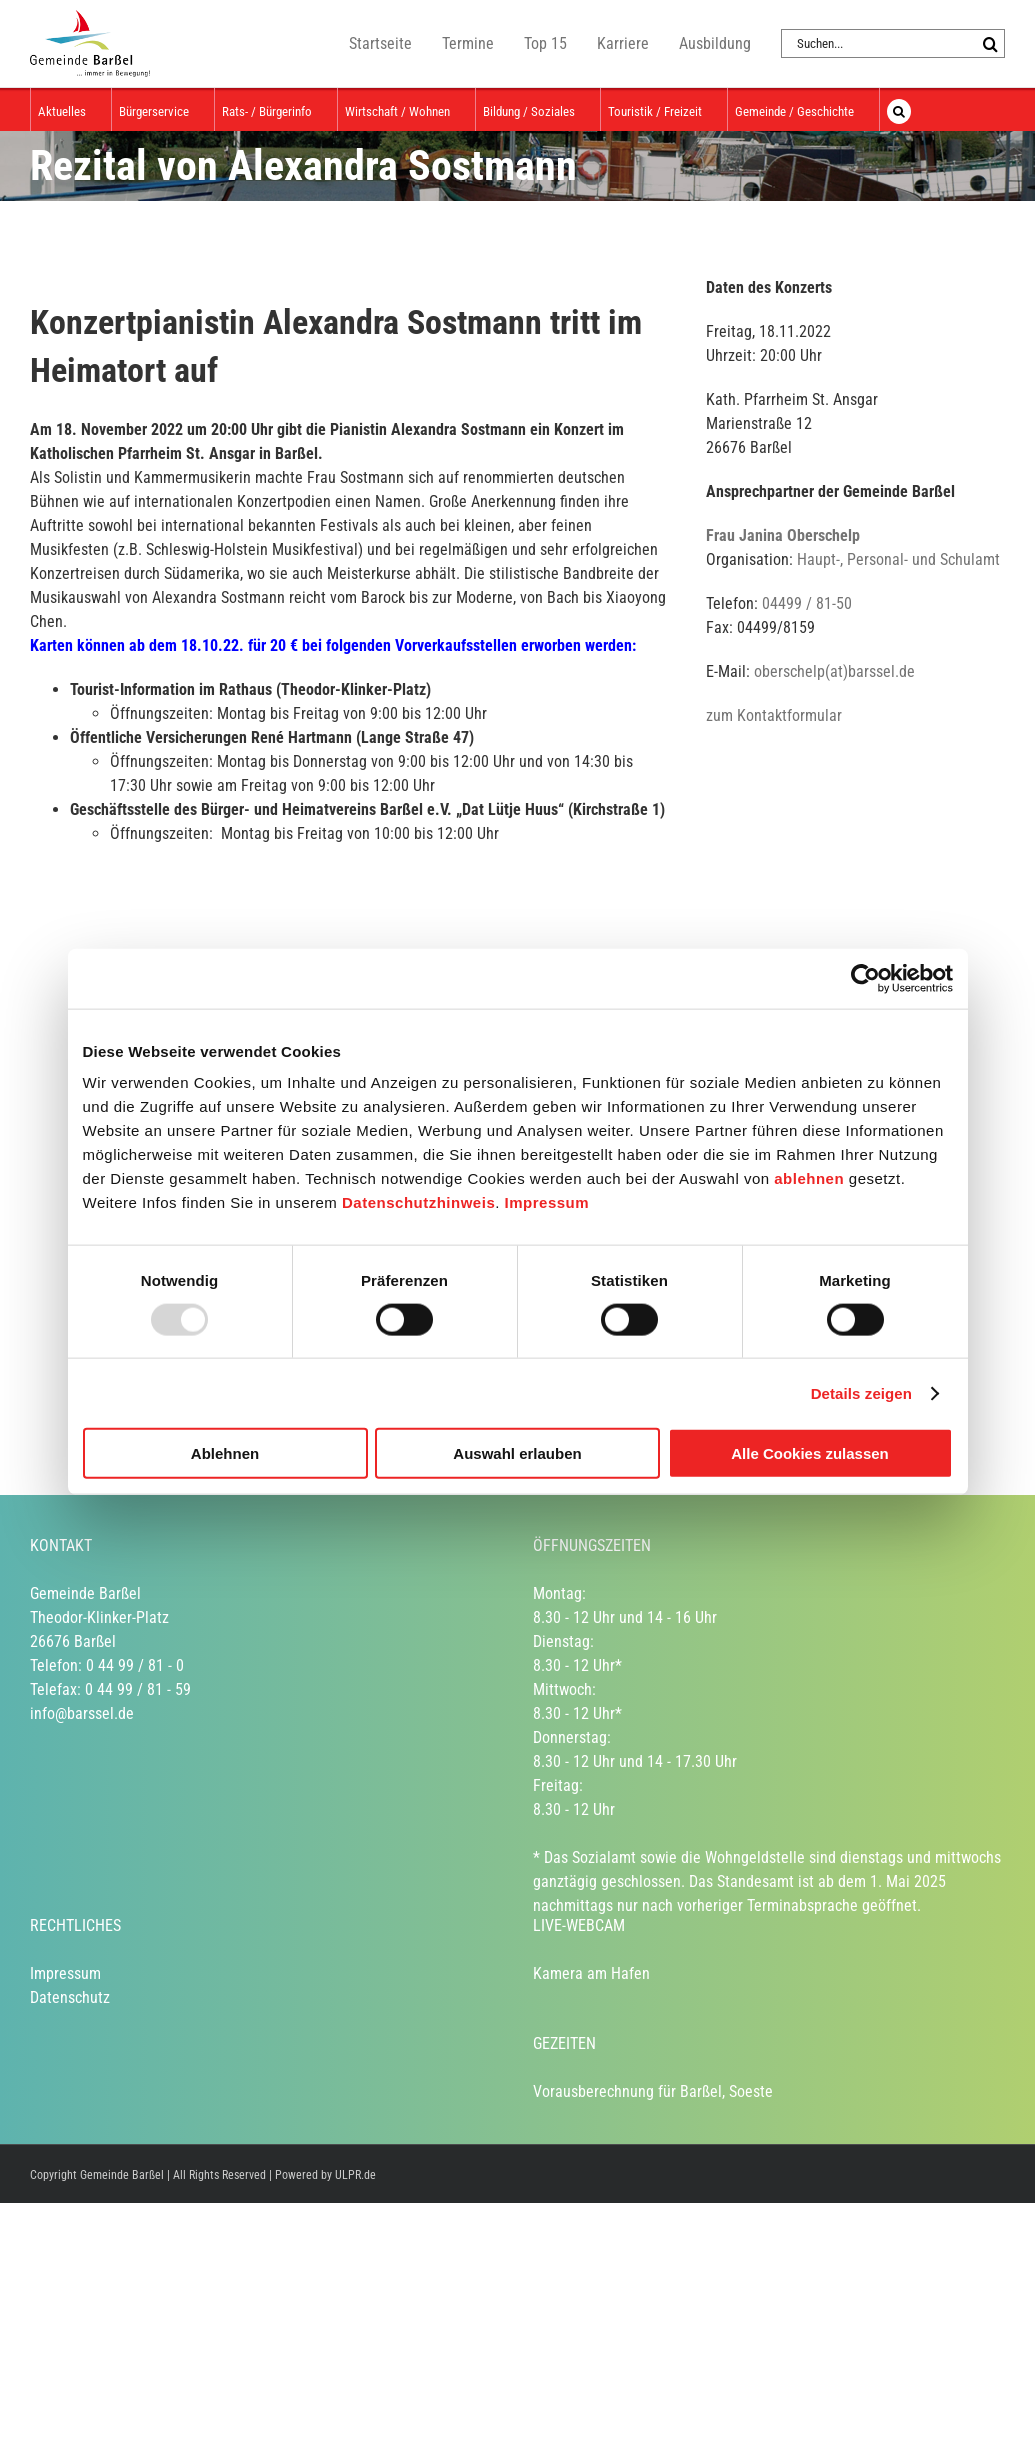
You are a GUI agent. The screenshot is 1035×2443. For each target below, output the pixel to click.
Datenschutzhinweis (418, 1202)
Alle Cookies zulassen (810, 1453)
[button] (899, 109)
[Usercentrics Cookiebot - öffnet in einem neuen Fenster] (865, 978)
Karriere (623, 43)
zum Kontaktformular (774, 715)
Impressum (547, 1202)
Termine (468, 43)
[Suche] (990, 43)
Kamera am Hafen (591, 1973)
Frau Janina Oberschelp (783, 535)
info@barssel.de (82, 1713)
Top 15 (545, 43)
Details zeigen (861, 1392)
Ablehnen (225, 1453)
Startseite (380, 43)
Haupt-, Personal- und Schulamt (898, 559)
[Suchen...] (878, 43)
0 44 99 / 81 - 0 (135, 1665)
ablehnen (809, 1178)
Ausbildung (715, 43)
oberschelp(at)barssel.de (834, 671)
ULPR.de (355, 2175)
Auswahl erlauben (517, 1453)
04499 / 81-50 (807, 603)
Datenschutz (70, 1997)
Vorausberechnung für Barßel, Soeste (653, 2091)
